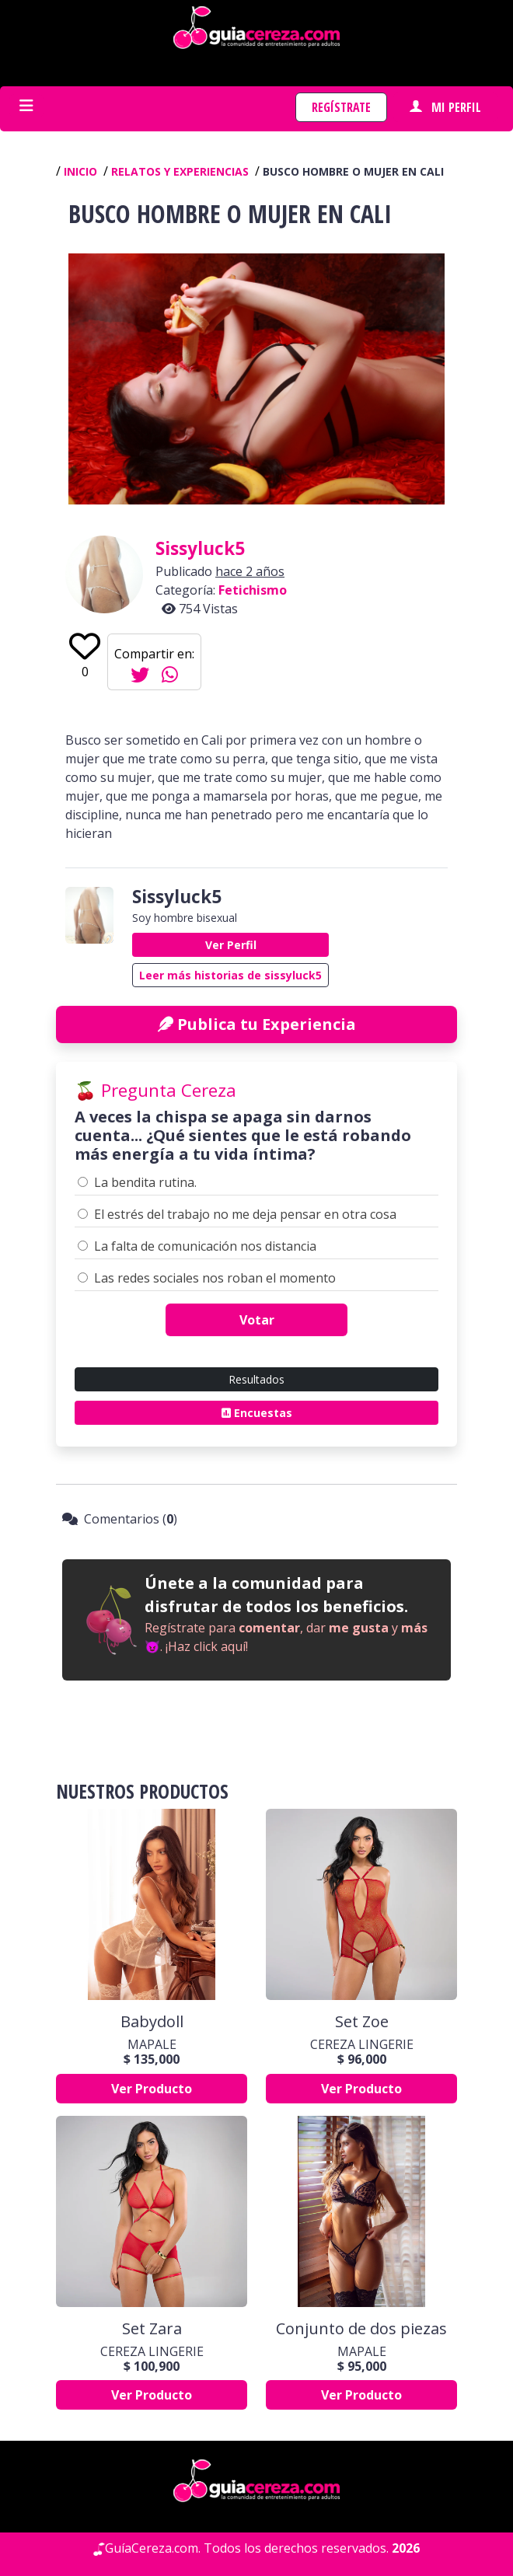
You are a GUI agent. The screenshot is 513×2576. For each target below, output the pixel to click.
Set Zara (152, 2328)
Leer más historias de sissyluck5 (230, 975)
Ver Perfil (230, 944)
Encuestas (257, 1412)
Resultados (256, 1379)
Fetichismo (252, 590)
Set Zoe (362, 2021)
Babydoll (151, 2021)
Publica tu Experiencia (257, 1024)
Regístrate (341, 107)
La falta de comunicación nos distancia (205, 1246)
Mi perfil (445, 107)
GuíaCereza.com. (153, 2548)
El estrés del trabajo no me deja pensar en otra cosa (245, 1214)
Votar (256, 1319)
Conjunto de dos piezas (361, 2328)
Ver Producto (151, 2088)
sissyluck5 (200, 548)
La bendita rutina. (145, 1182)
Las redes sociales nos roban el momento (215, 1277)
